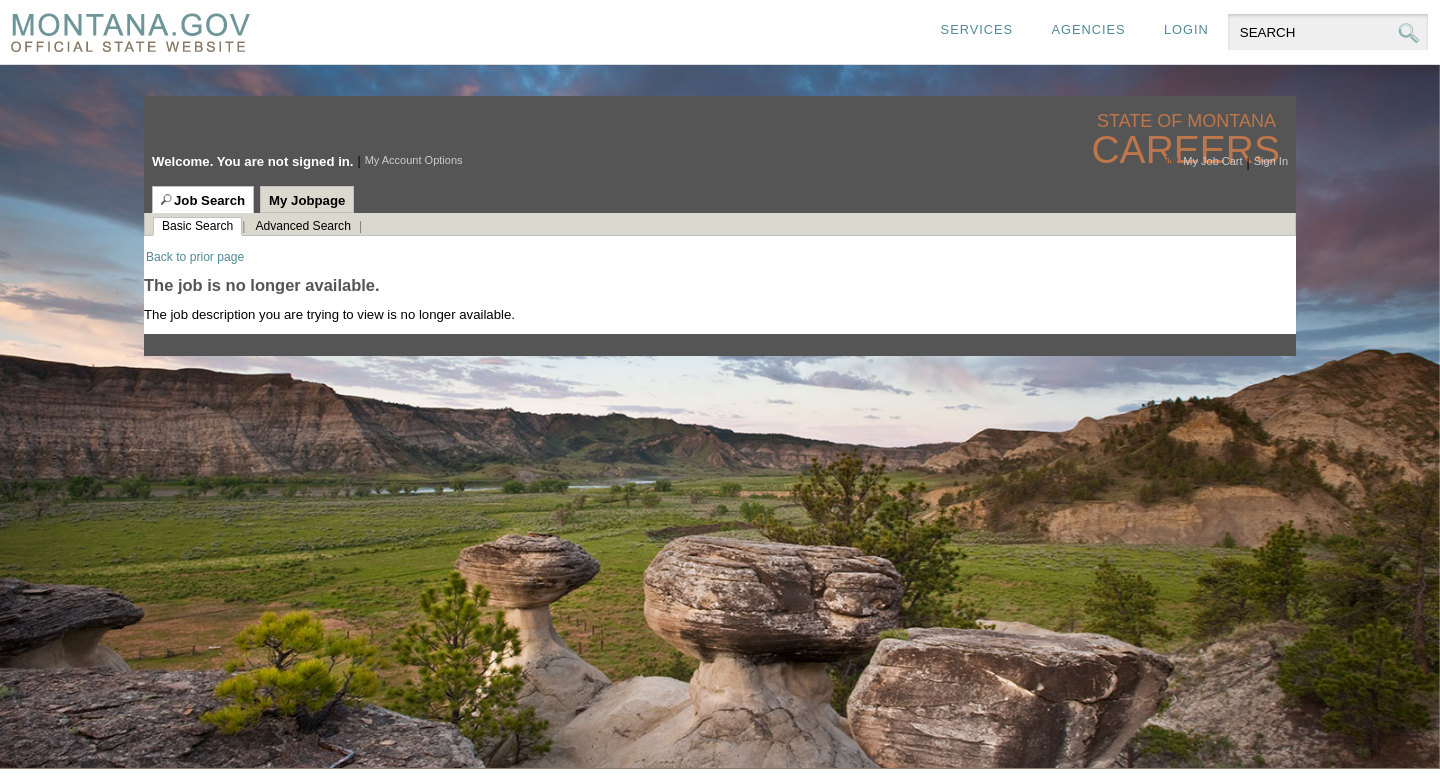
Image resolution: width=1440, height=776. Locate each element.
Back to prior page (195, 257)
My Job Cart (1212, 161)
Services (977, 29)
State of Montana (1188, 121)
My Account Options (414, 160)
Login (1186, 29)
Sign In (1271, 161)
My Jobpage (307, 200)
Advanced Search (302, 226)
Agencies (1088, 29)
